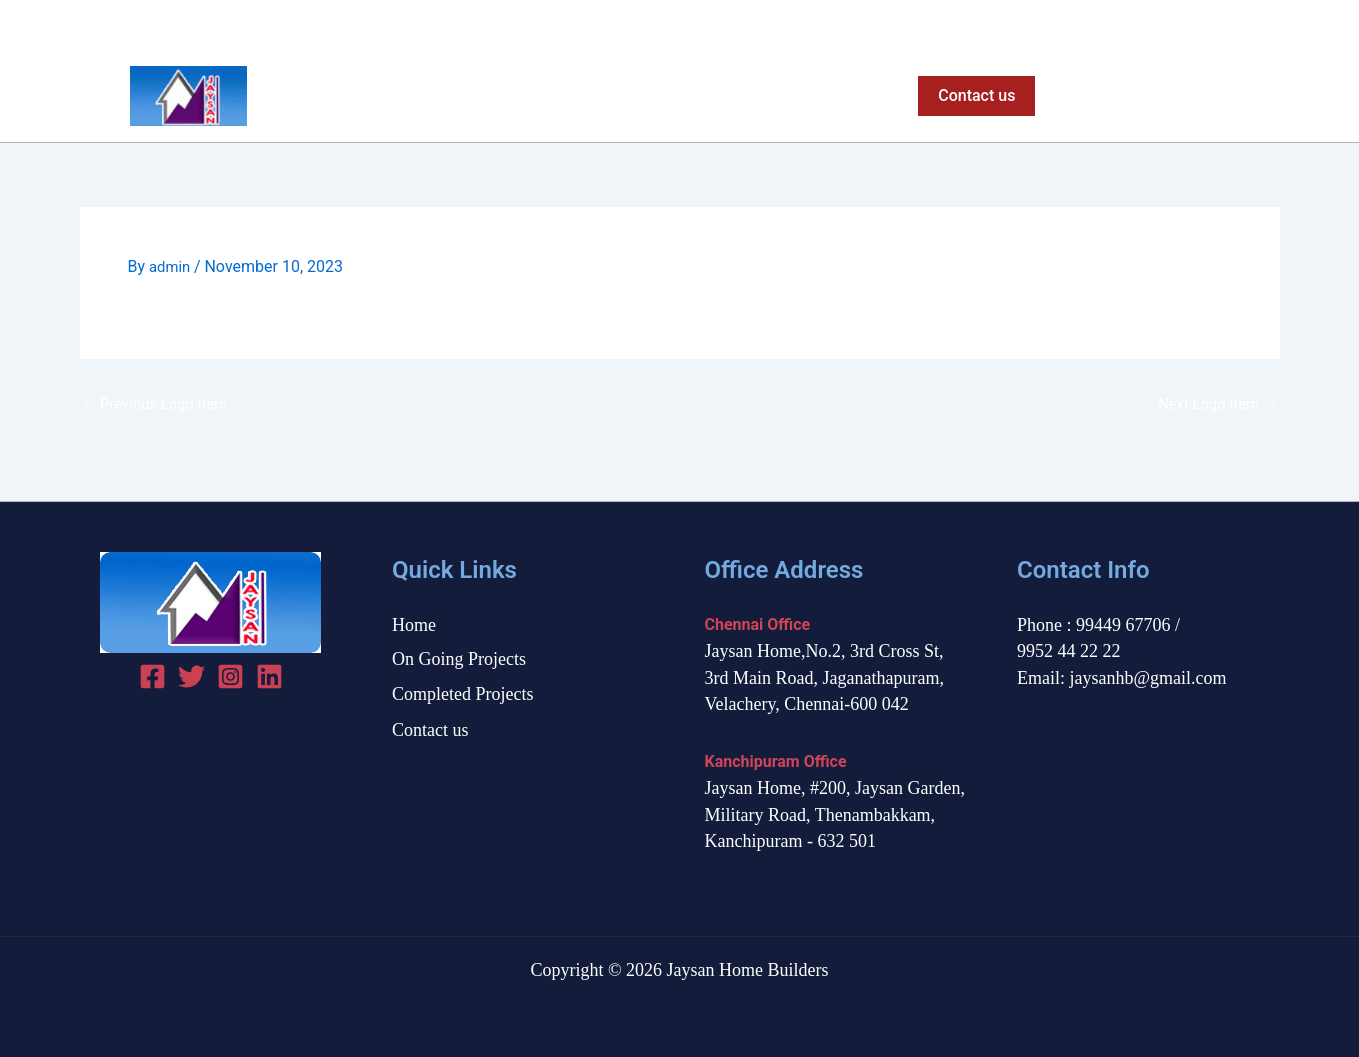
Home (506, 96)
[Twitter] (1233, 25)
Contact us (430, 730)
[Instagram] (1268, 25)
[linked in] (269, 676)
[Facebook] (1198, 25)
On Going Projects (631, 96)
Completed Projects (804, 96)
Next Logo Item (1213, 403)
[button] (971, 96)
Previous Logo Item (160, 403)
